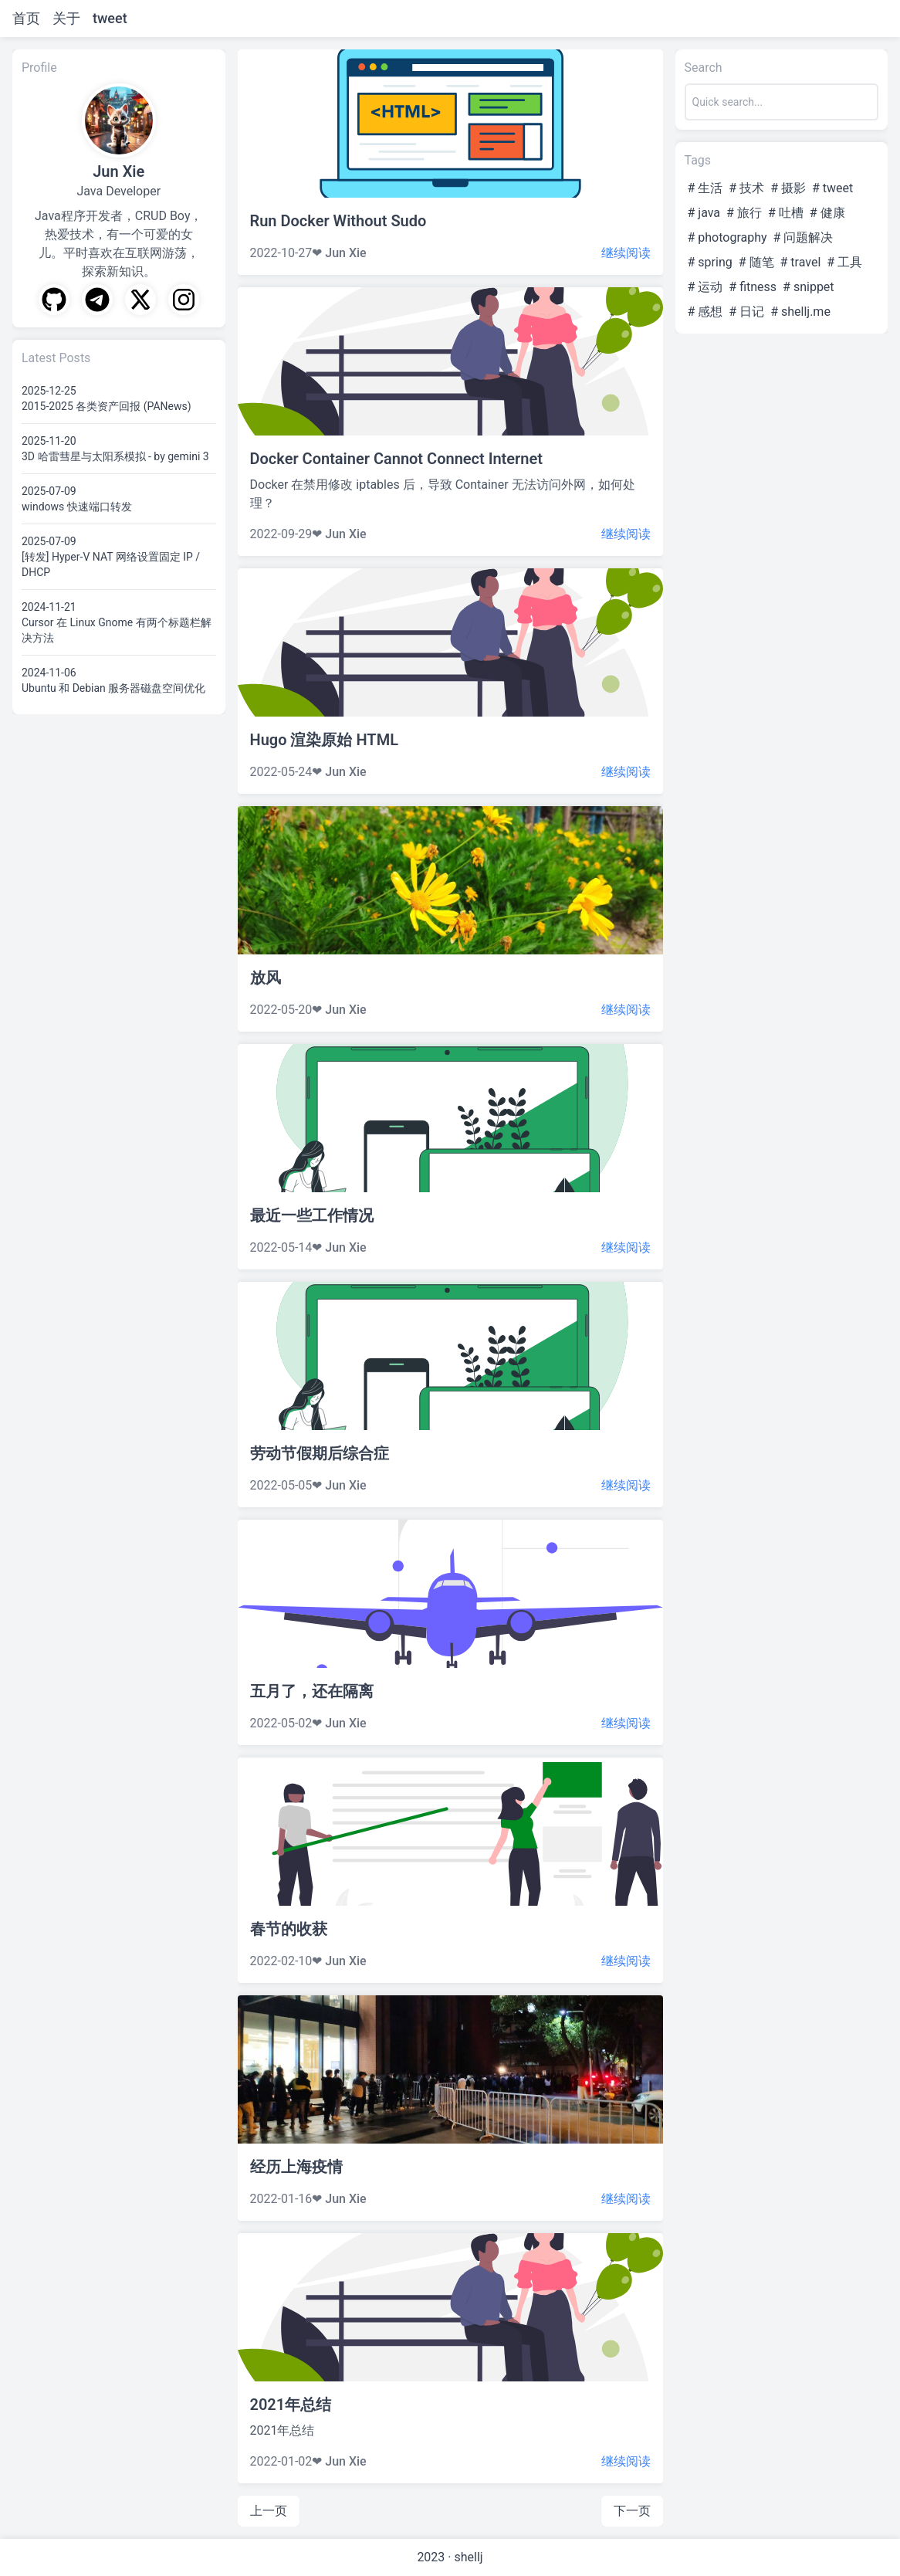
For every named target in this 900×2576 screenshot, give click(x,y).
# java (704, 212)
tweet (110, 18)
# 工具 (844, 262)
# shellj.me (800, 311)
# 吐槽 (786, 212)
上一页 (268, 2510)
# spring (710, 262)
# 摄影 (788, 188)
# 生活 (705, 188)
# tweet (832, 188)
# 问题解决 (803, 237)
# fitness (753, 287)
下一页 (632, 2510)
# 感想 (705, 311)
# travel (800, 262)
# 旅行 (744, 212)
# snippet (808, 287)
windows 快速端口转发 (77, 506)
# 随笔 (756, 262)
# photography (727, 237)
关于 (66, 18)
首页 (26, 18)
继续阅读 (626, 253)
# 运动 (705, 287)
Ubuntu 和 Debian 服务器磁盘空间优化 (113, 688)
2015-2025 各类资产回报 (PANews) (106, 406)
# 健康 (827, 212)
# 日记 (746, 311)
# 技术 (746, 188)
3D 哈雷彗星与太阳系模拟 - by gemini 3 (115, 456)
